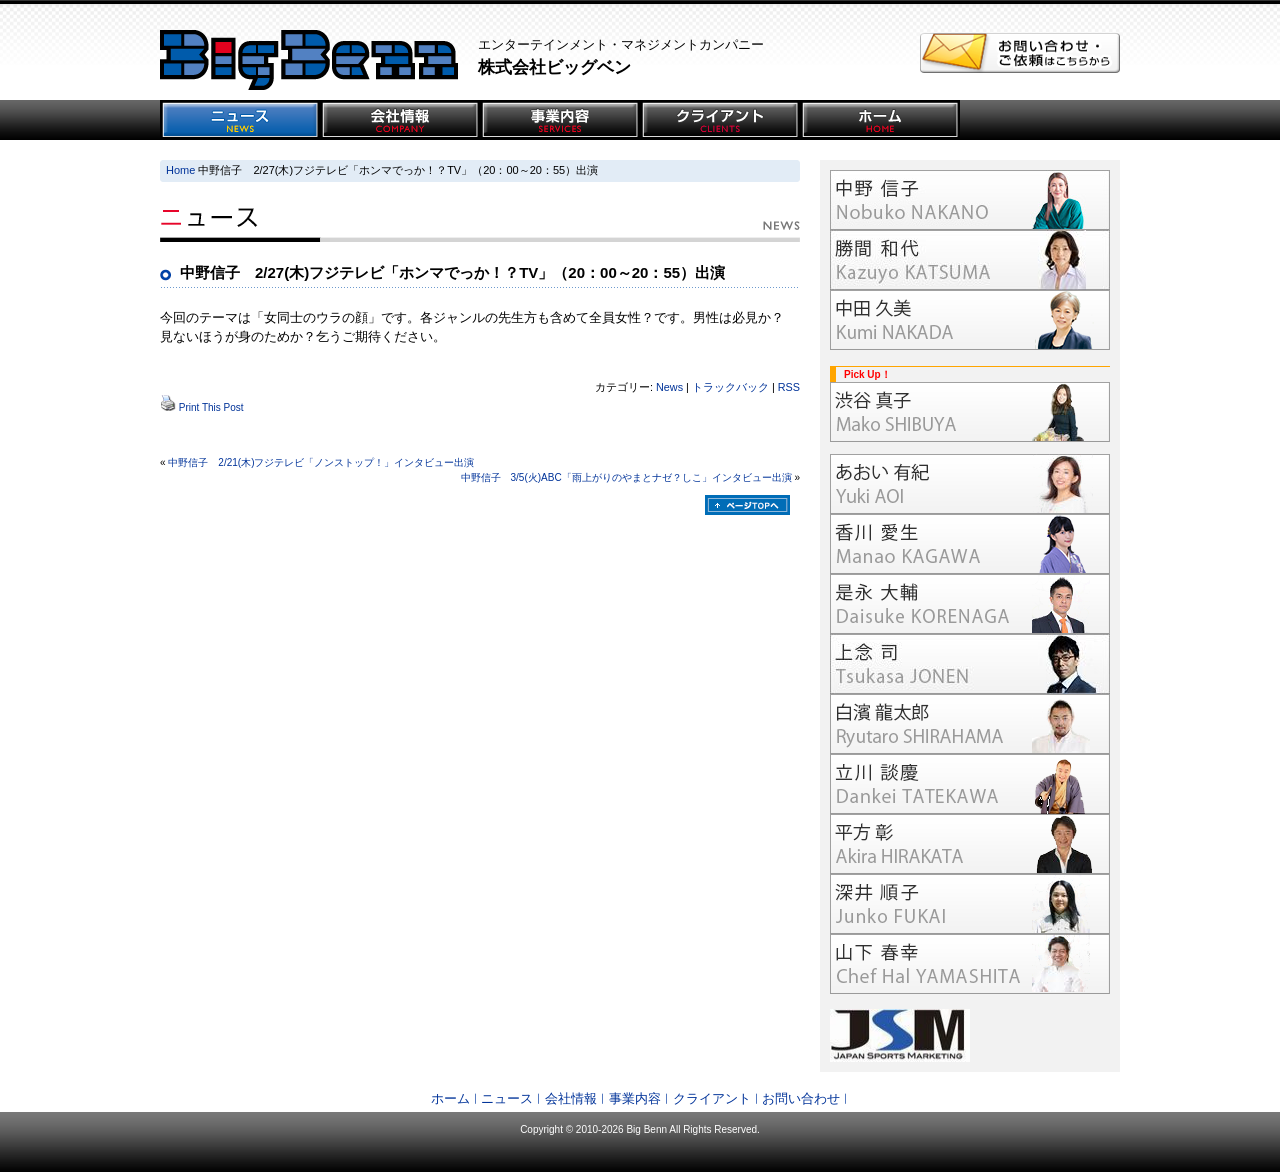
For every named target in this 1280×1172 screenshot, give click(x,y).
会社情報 (571, 1098)
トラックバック (730, 387)
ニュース (507, 1098)
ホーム (450, 1098)
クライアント (712, 1098)
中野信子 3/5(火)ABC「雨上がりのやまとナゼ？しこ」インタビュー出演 (626, 477)
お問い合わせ (801, 1098)
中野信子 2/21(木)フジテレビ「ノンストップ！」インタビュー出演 (321, 462)
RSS (789, 387)
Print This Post (211, 407)
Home (180, 170)
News (669, 387)
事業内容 (635, 1098)
